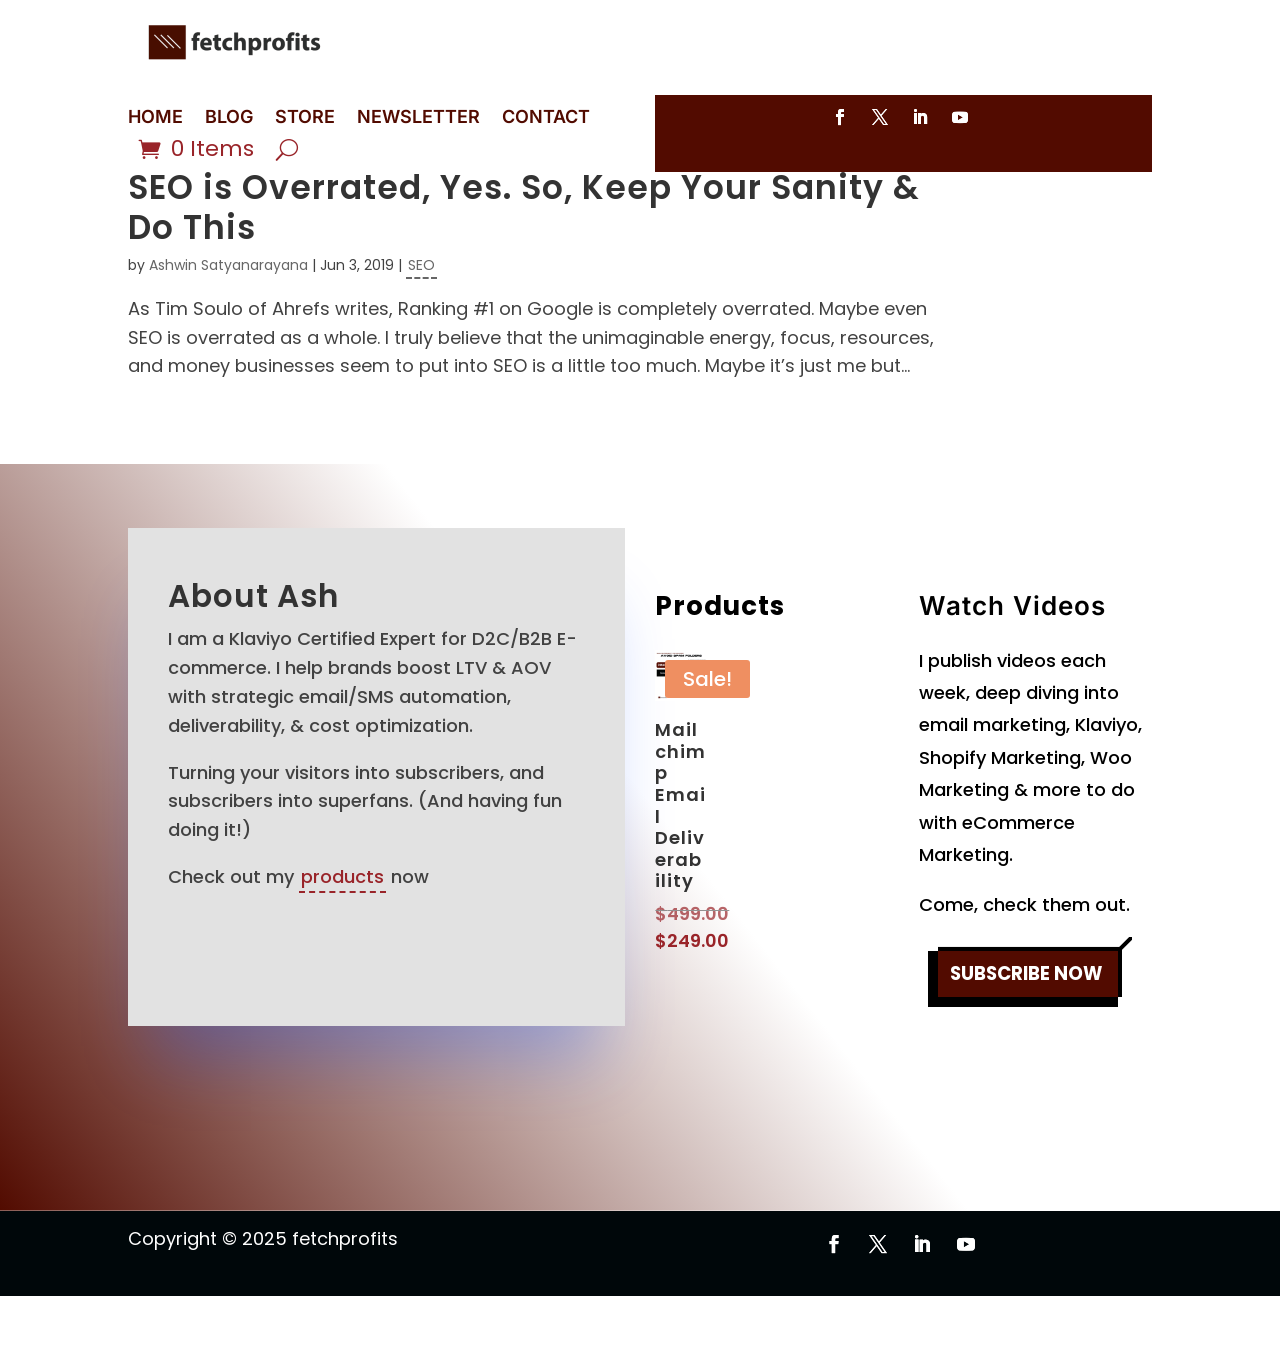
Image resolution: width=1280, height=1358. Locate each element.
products (342, 938)
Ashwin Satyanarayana (228, 327)
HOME (155, 118)
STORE (305, 118)
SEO (421, 327)
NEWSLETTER (418, 118)
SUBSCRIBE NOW (1026, 1038)
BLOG (229, 118)
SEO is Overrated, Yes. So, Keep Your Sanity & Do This (524, 269)
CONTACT (546, 118)
